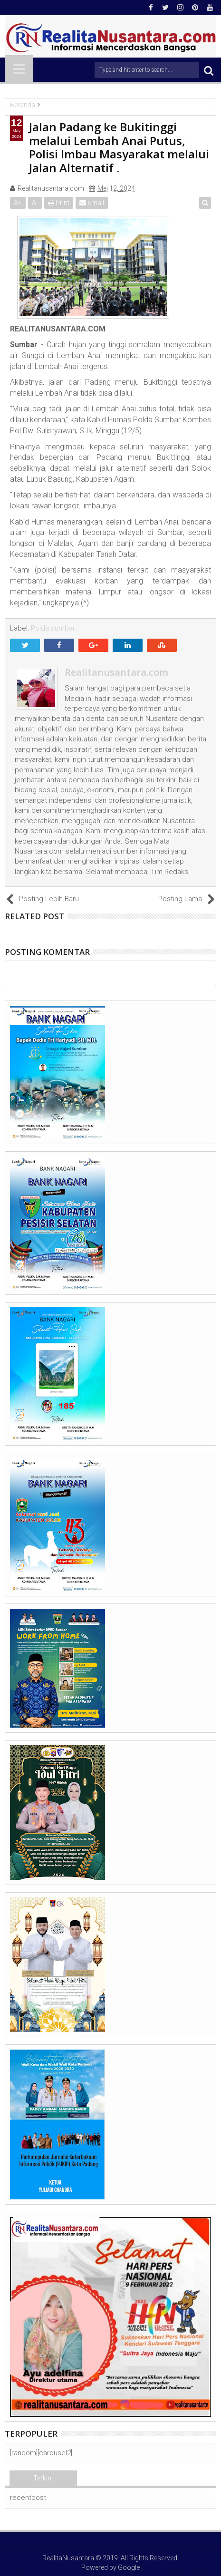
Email (91, 202)
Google (129, 2567)
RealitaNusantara (68, 2558)
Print (58, 202)
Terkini (43, 2478)
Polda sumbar (53, 628)
